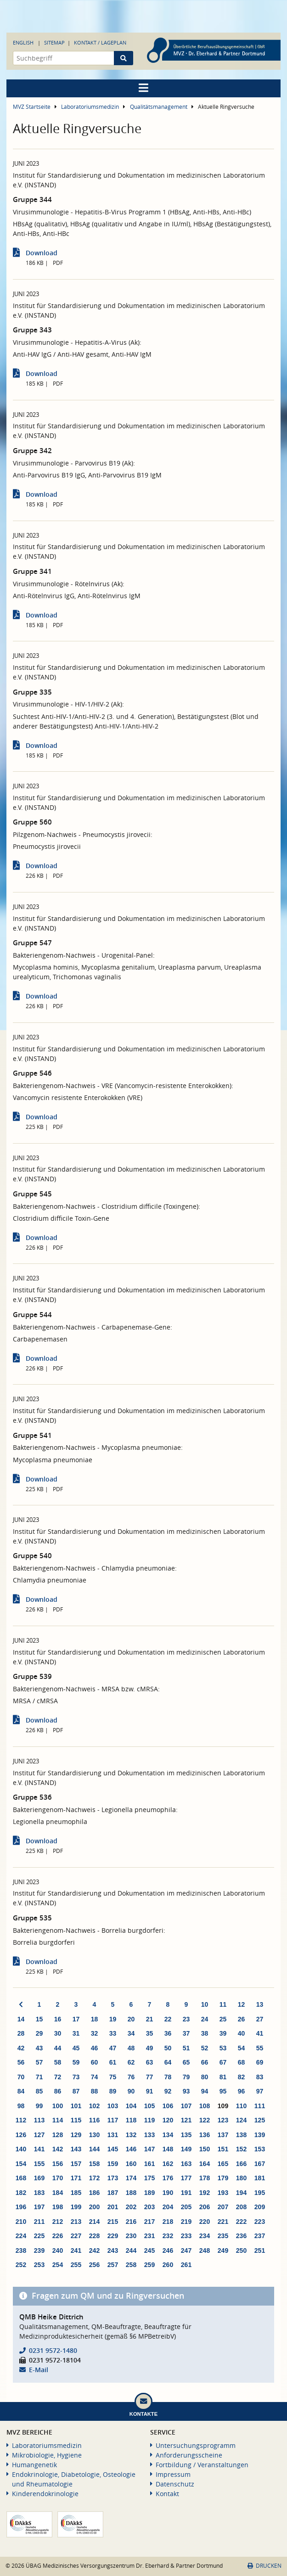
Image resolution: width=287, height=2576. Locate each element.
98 (21, 2106)
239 (39, 2250)
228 (94, 2235)
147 (149, 2149)
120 (168, 2120)
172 (94, 2178)
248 (204, 2250)
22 (168, 2019)
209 (259, 2207)
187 (112, 2192)
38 (204, 2033)
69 (260, 2062)
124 (241, 2120)
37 (186, 2033)
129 (76, 2134)
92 (168, 2091)
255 (76, 2264)
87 (76, 2091)
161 (149, 2163)
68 (241, 2062)
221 (223, 2221)
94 (204, 2091)
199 (76, 2207)
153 (259, 2149)
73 (76, 2077)
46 (94, 2048)
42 (21, 2048)
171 (76, 2178)
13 (260, 2004)
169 (39, 2178)
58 (58, 2062)
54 (241, 2048)
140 (21, 2149)
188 (131, 2192)
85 (39, 2091)
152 (241, 2149)
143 (76, 2149)
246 (168, 2250)
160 (131, 2163)
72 (58, 2077)
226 (57, 2235)
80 (204, 2077)
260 (168, 2264)
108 (204, 2106)
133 (149, 2134)
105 (149, 2106)
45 (76, 2048)
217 (149, 2221)
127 (39, 2134)
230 (131, 2235)
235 (223, 2235)
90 (131, 2091)
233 (186, 2235)
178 (204, 2178)
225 (39, 2235)
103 (112, 2106)
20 (131, 2019)
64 (168, 2062)
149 (186, 2149)
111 (259, 2106)
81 (223, 2077)
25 (223, 2019)
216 (131, 2221)
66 (204, 2062)
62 (131, 2062)
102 (94, 2106)
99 (39, 2106)
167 (259, 2163)
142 (57, 2149)
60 (94, 2062)
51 (186, 2048)
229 (112, 2235)
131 (112, 2134)
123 (223, 2120)
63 (149, 2062)
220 (204, 2221)
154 (21, 2163)
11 (223, 2004)
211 (39, 2221)
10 (204, 2004)
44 (58, 2048)
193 (223, 2192)
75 (113, 2077)
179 (223, 2178)
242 (94, 2250)
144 (94, 2149)
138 (241, 2134)
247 (186, 2250)
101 (76, 2106)
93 (186, 2091)
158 (94, 2163)
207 (223, 2207)
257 (112, 2264)
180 (241, 2178)
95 (223, 2091)
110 (241, 2106)
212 (57, 2221)
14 (21, 2019)
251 (259, 2250)
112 (21, 2120)
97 (260, 2091)
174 (131, 2178)
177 (186, 2178)
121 (186, 2120)
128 (57, 2134)
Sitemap (54, 42)
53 (223, 2048)
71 (39, 2077)
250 (241, 2250)
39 (223, 2033)
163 (186, 2163)
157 (76, 2163)
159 (112, 2163)
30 (58, 2033)
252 (21, 2264)
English (23, 42)
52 (204, 2048)
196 (21, 2207)
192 (204, 2192)
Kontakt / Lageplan (100, 42)
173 (112, 2178)
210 (21, 2221)
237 (259, 2235)
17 (76, 2019)
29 (39, 2033)
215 (112, 2221)
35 (149, 2033)
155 (39, 2163)
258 (131, 2264)
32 (94, 2033)
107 (186, 2106)
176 (168, 2178)
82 (241, 2077)
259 (149, 2264)
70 (21, 2077)
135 (186, 2134)
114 (57, 2120)
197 (39, 2207)
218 (168, 2221)
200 (94, 2207)
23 (186, 2019)
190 (168, 2192)
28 (21, 2033)
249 (223, 2250)
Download (41, 252)
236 (241, 2235)
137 (223, 2134)
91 (149, 2091)
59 (76, 2062)
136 (204, 2134)
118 (131, 2120)
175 (149, 2178)
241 (76, 2250)
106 (168, 2106)
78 (168, 2077)
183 (39, 2192)
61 (113, 2062)
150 (204, 2149)
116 (94, 2120)
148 (168, 2149)
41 (260, 2033)
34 (131, 2033)
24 (204, 2019)
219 (186, 2221)
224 (21, 2235)
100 (57, 2106)
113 (39, 2120)
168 (21, 2178)
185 (76, 2192)
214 (94, 2221)
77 (149, 2077)
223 (259, 2221)
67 (223, 2062)
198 (57, 2207)
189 (149, 2192)
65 (186, 2062)
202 (131, 2207)
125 (259, 2120)
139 (259, 2134)
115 (76, 2120)
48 (131, 2048)
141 (39, 2149)
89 (113, 2091)
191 (186, 2192)
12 (241, 2004)
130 (94, 2134)
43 (39, 2048)
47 (113, 2048)
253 (39, 2264)
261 (186, 2264)
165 (223, 2163)
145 (112, 2149)
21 (149, 2019)
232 (168, 2235)
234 (204, 2235)
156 (57, 2163)
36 (168, 2033)
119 (149, 2120)
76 (131, 2077)
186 (94, 2192)
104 (131, 2106)
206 (204, 2207)
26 (241, 2019)
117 (112, 2120)
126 (21, 2134)
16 (58, 2019)
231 (149, 2235)
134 (168, 2134)
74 (94, 2077)
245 (149, 2250)
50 (168, 2048)
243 (112, 2250)
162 (168, 2163)
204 (168, 2207)
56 (21, 2062)
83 (260, 2077)
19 (113, 2019)
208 (241, 2207)
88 (94, 2091)
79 (186, 2077)
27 (260, 2019)
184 (57, 2192)
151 (223, 2149)
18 (94, 2019)
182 (21, 2192)
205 (186, 2207)
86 (58, 2091)
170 (57, 2178)
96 (241, 2091)
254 (57, 2264)
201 (112, 2207)
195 (259, 2192)
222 (241, 2221)
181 (259, 2178)
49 (149, 2048)
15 (39, 2019)
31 (76, 2033)
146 (131, 2149)
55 (260, 2048)
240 (57, 2250)
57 (39, 2062)
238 (21, 2250)
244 (131, 2250)
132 (131, 2134)
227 (76, 2235)
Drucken (264, 2566)
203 (149, 2207)
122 (204, 2120)
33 (113, 2033)
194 (241, 2192)
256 (94, 2264)
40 (241, 2033)
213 (76, 2221)
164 (204, 2163)
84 (21, 2091)
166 (241, 2163)
